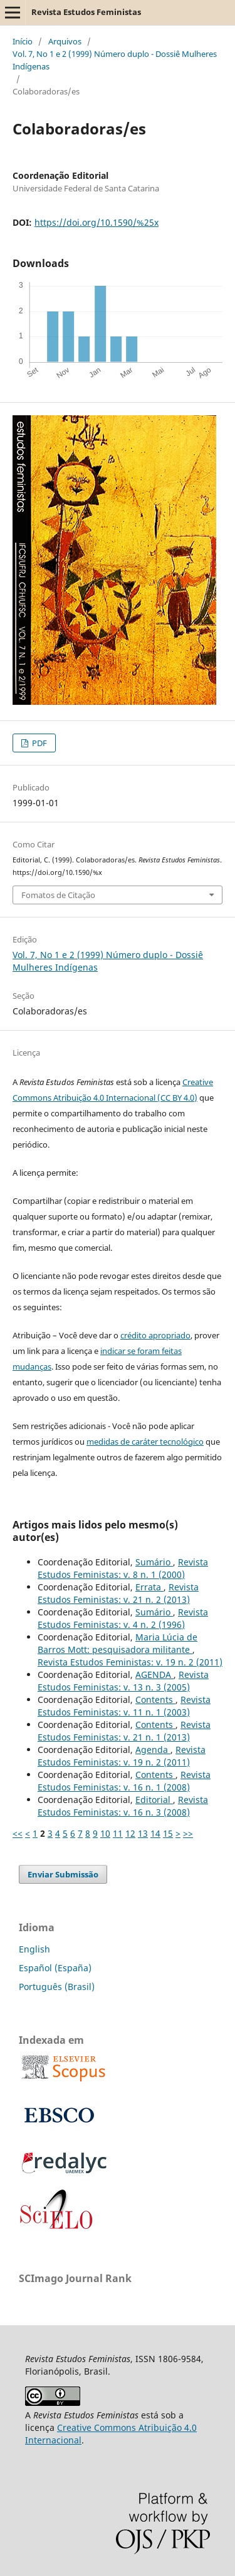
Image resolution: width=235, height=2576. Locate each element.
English (34, 1949)
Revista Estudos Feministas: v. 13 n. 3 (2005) (123, 1681)
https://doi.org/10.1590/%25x (96, 222)
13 (143, 1833)
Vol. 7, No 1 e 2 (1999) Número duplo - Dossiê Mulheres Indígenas (115, 60)
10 (105, 1833)
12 (130, 1833)
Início (23, 41)
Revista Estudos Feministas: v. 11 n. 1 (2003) (124, 1706)
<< (18, 1833)
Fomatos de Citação (58, 895)
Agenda (152, 1749)
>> (188, 1833)
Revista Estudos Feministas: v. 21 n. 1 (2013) (124, 1731)
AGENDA (154, 1674)
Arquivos (64, 41)
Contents (155, 1699)
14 (155, 1833)
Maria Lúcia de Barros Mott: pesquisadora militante (117, 1643)
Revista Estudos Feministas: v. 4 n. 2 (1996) (123, 1618)
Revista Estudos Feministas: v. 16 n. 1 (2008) (124, 1781)
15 (168, 1833)
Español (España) (55, 1968)
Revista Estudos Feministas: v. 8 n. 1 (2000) (123, 1568)
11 (118, 1833)
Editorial (154, 1800)
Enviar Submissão (63, 1874)
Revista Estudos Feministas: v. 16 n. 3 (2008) (123, 1806)
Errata (149, 1587)
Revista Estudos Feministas (86, 12)
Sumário (154, 1562)
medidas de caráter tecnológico (145, 1441)
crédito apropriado (155, 1335)
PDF (38, 743)
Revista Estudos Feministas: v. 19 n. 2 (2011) (130, 1662)
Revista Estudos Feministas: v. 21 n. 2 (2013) (118, 1593)
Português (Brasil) (57, 1987)
